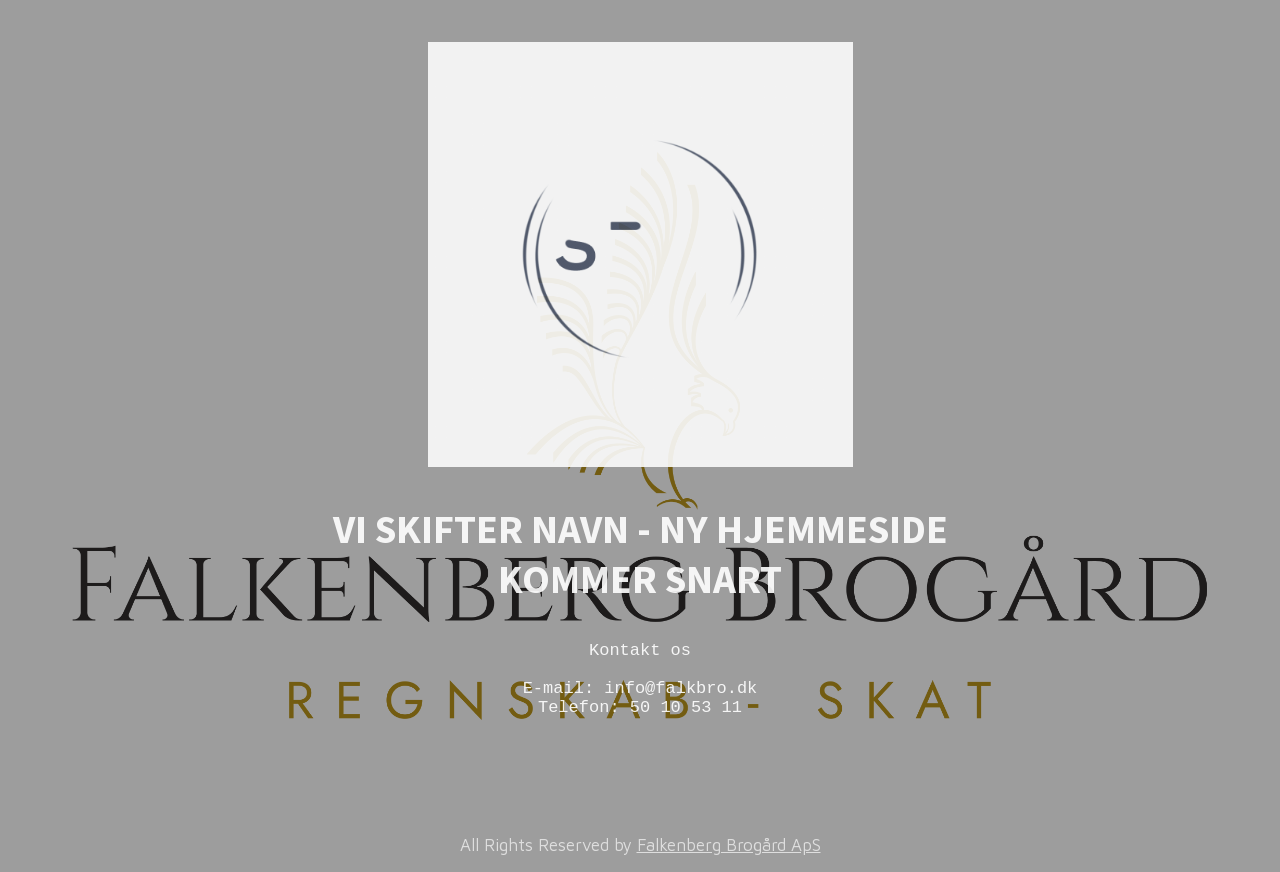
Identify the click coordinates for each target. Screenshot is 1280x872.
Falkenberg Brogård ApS (729, 845)
